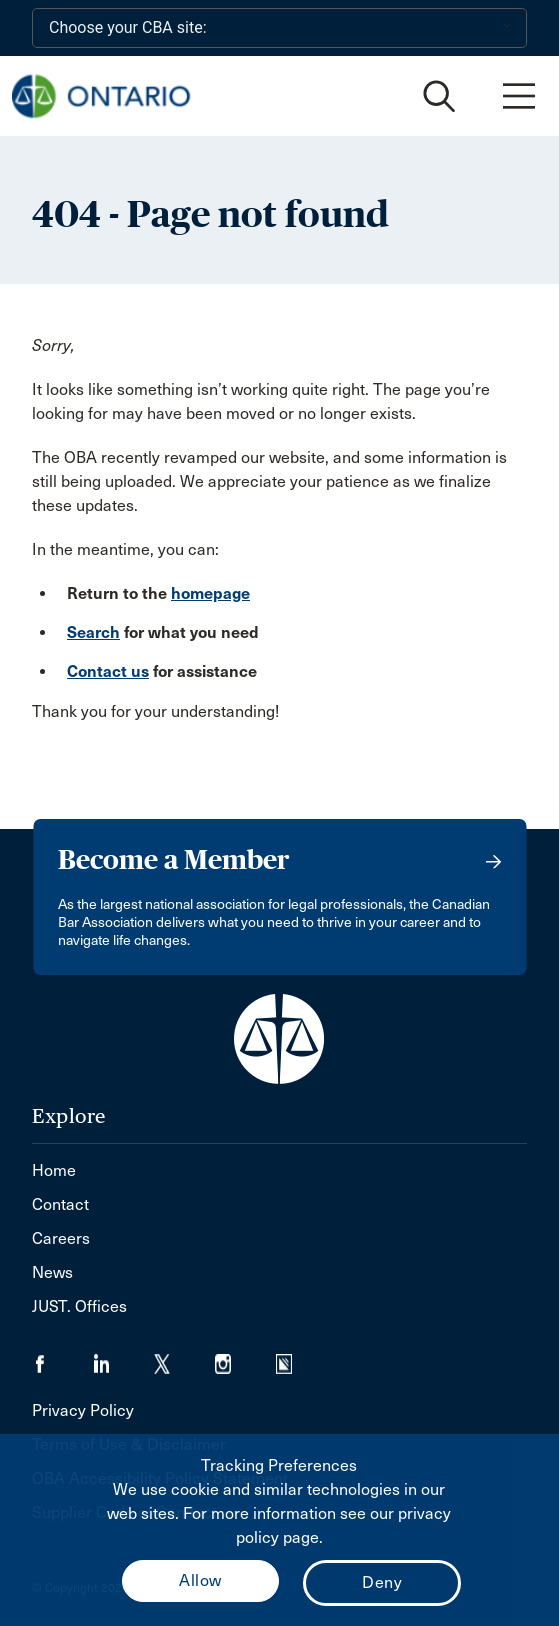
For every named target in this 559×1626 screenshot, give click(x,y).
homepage (210, 593)
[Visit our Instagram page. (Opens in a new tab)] (245, 1357)
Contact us (108, 671)
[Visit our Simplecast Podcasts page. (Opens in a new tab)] (296, 1357)
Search (93, 632)
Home (54, 1170)
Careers (61, 1238)
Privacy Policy (83, 1410)
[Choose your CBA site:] (279, 28)
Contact (60, 1204)
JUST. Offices (79, 1306)
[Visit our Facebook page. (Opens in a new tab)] (62, 1357)
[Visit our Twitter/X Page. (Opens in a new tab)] (184, 1357)
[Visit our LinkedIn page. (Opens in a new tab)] (123, 1357)
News (52, 1272)
